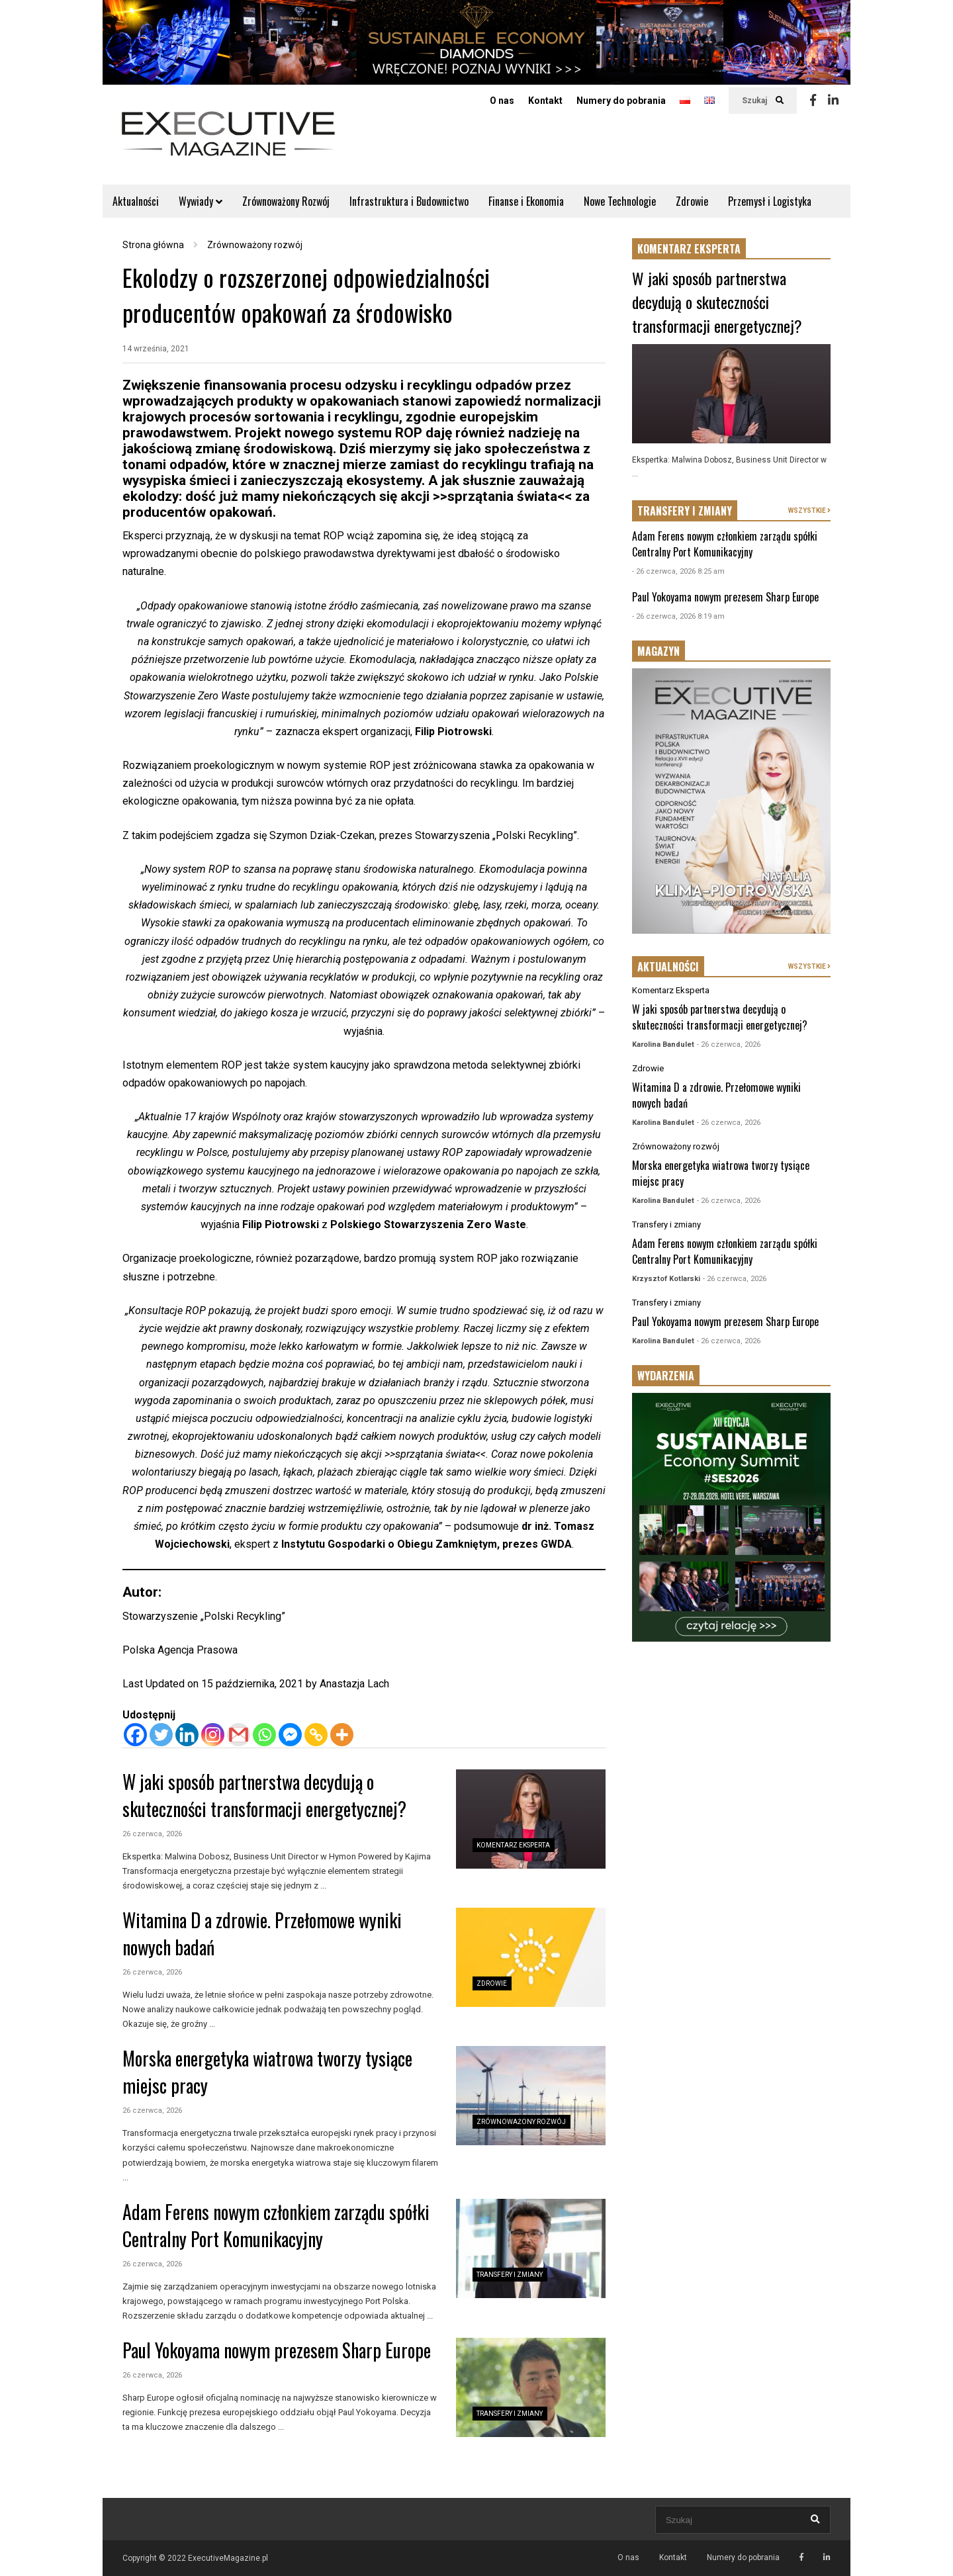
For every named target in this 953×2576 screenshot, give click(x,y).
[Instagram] (212, 1734)
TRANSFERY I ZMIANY (684, 511)
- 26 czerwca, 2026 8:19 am (678, 616)
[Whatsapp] (264, 1734)
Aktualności (136, 201)
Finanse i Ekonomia (526, 201)
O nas (502, 100)
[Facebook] (135, 1734)
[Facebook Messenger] (290, 1734)
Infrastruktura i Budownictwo (409, 201)
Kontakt (545, 100)
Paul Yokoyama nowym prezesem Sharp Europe (276, 2350)
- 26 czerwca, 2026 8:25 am (678, 571)
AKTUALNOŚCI (668, 967)
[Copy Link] (316, 1734)
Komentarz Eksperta (513, 1845)
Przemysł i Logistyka (769, 201)
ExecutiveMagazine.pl (228, 2558)
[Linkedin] (187, 1734)
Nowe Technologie (620, 201)
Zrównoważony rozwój (521, 2121)
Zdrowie (692, 201)
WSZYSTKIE (809, 510)
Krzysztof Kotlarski (666, 1278)
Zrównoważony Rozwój (286, 201)
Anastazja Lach (354, 1683)
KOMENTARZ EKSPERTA (689, 249)
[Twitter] (161, 1734)
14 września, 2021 (155, 348)
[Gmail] (238, 1734)
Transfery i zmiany (509, 2274)
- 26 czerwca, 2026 (728, 1044)
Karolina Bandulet (663, 1044)
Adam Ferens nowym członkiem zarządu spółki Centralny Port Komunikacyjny (276, 2225)
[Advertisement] (731, 1862)
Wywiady (200, 201)
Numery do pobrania (621, 100)
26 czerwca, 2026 (152, 1834)
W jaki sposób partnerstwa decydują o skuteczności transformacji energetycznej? (264, 1795)
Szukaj (763, 100)
